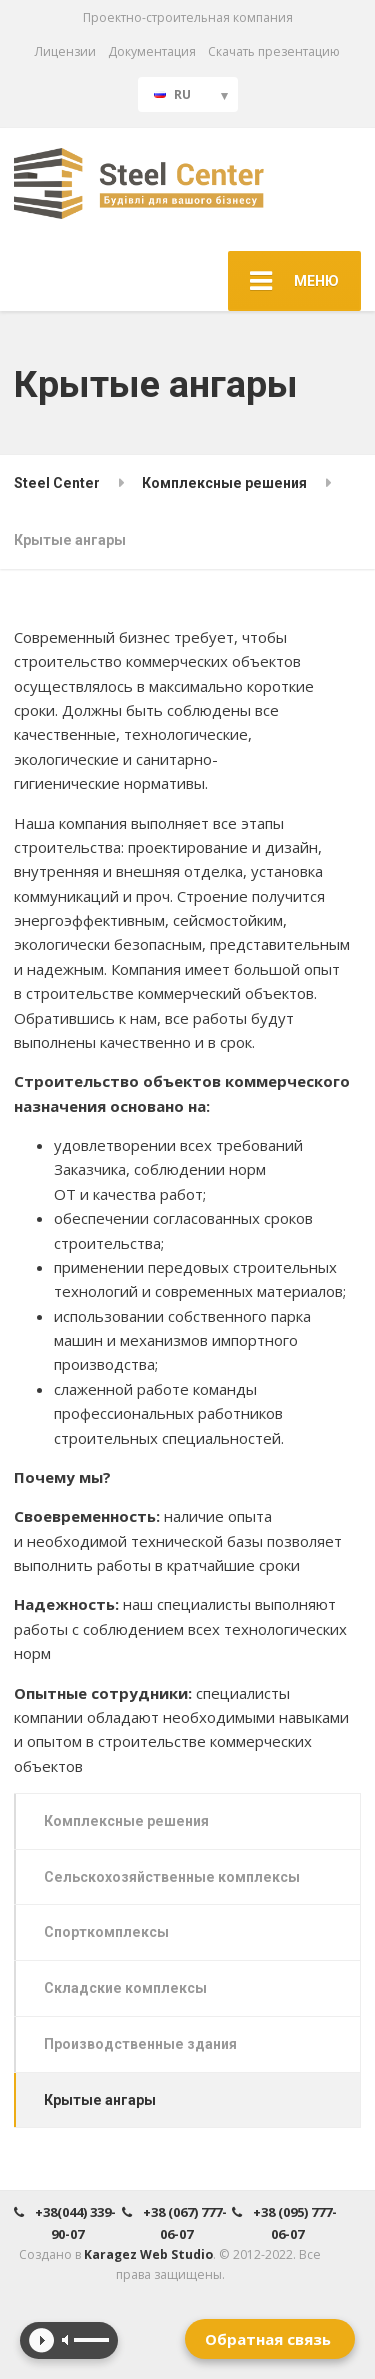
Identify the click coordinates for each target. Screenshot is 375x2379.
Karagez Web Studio (148, 2254)
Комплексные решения (126, 1821)
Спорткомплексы (106, 1932)
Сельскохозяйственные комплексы (172, 1877)
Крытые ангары (100, 2100)
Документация (152, 51)
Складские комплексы (125, 1988)
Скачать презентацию (274, 51)
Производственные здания (140, 2044)
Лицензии (65, 51)
